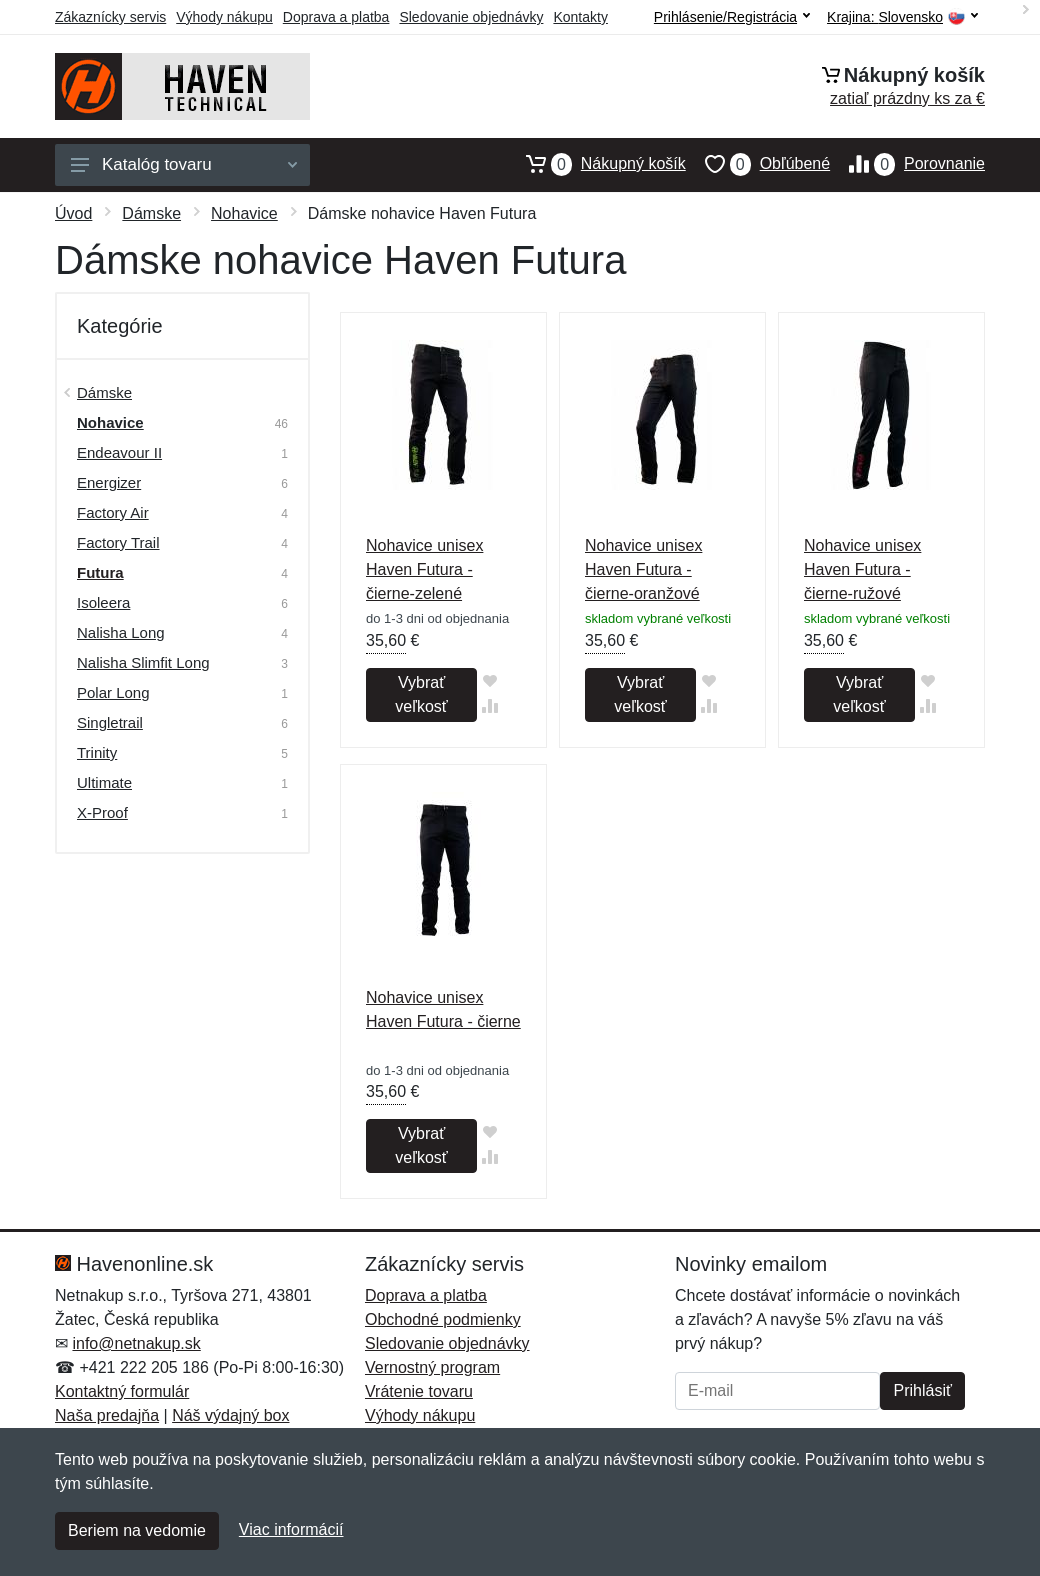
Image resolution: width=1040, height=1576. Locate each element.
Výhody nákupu (224, 17)
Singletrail (110, 722)
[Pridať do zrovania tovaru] (489, 705)
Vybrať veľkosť (421, 694)
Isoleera (103, 602)
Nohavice (244, 213)
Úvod (73, 213)
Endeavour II (119, 452)
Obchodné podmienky (443, 1319)
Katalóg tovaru (184, 164)
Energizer (109, 482)
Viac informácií (291, 1529)
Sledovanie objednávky (471, 17)
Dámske (151, 213)
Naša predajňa (107, 1415)
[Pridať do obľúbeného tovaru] (489, 680)
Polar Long (113, 692)
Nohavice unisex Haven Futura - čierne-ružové (862, 569)
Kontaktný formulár (122, 1391)
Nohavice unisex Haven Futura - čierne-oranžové (643, 569)
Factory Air (113, 512)
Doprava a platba (336, 17)
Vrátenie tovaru (419, 1391)
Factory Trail (118, 542)
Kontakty (580, 17)
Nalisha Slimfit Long (143, 662)
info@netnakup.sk (136, 1343)
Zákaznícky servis (110, 17)
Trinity (97, 752)
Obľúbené (758, 164)
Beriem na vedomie (137, 1530)
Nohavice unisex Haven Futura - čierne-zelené (424, 569)
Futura (100, 572)
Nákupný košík (596, 164)
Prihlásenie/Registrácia (732, 17)
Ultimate (104, 782)
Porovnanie (907, 164)
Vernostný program (432, 1367)
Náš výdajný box (230, 1415)
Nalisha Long (121, 632)
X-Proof (102, 812)
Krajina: (902, 17)
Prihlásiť (922, 1390)
